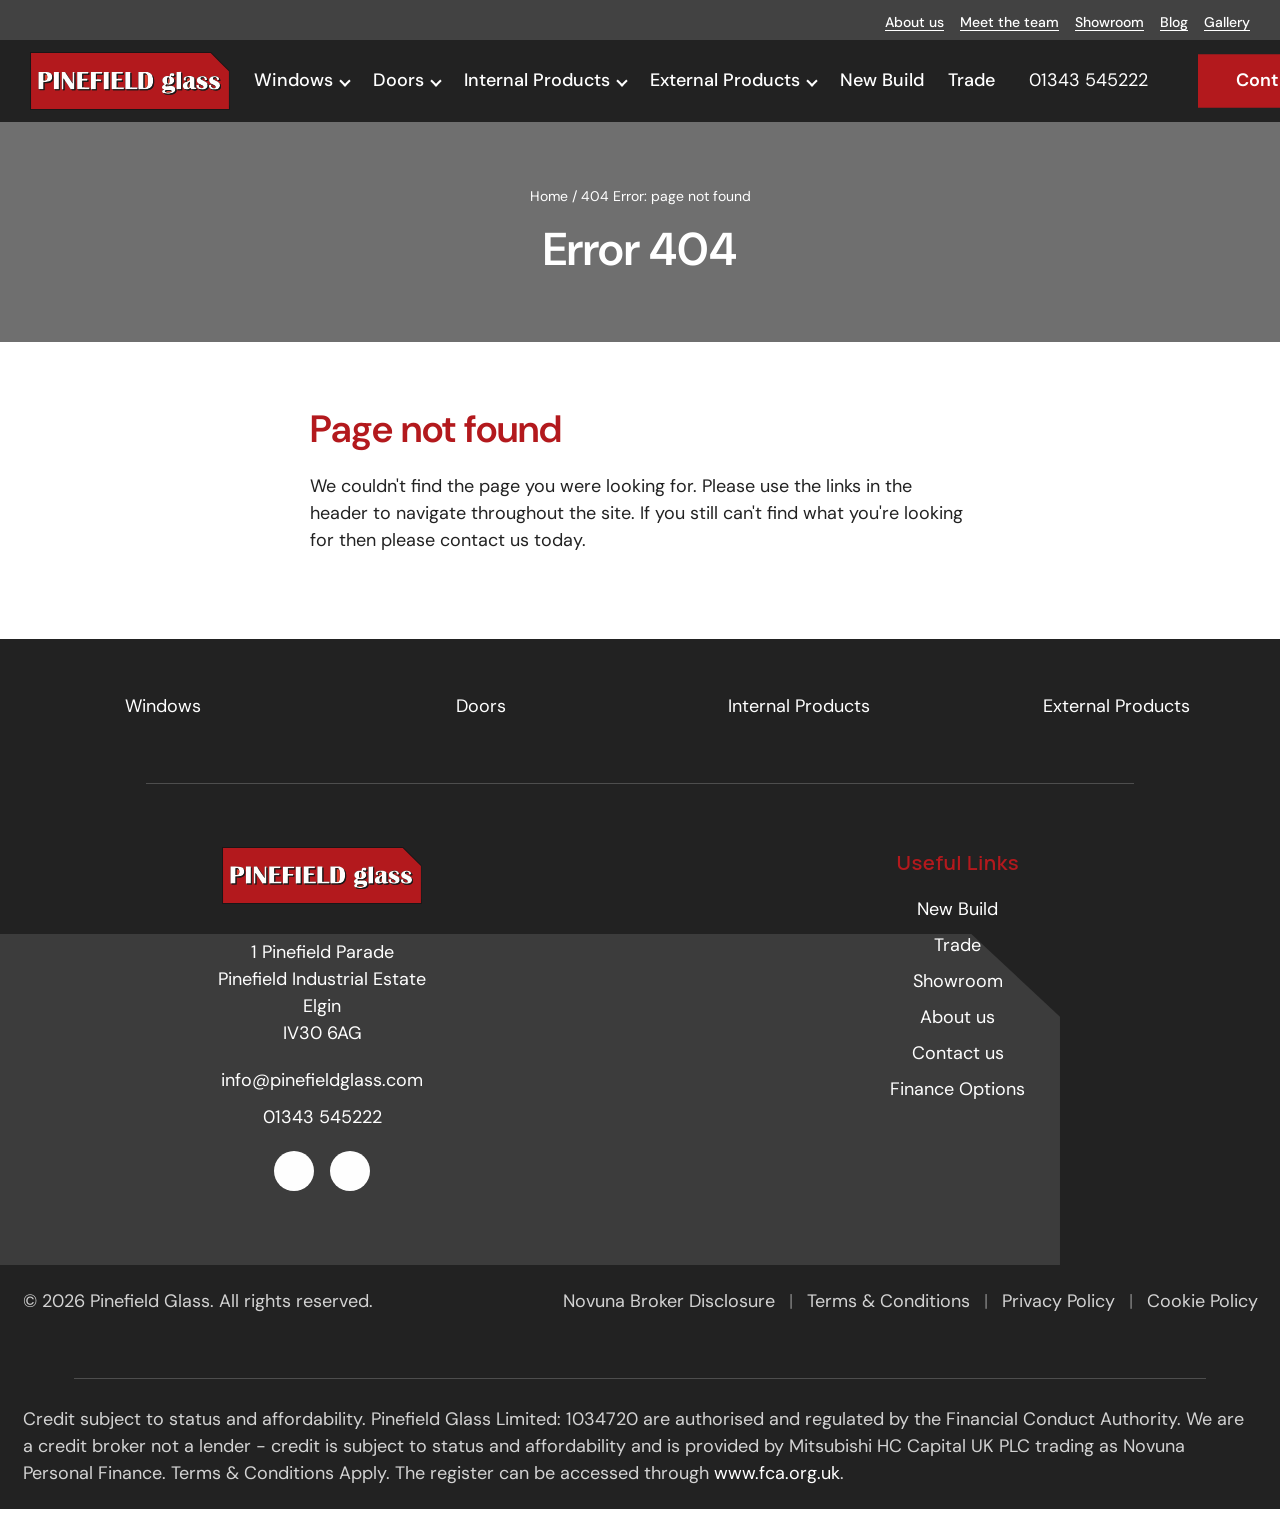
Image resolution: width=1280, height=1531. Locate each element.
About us (914, 22)
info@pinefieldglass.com (322, 1102)
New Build (882, 80)
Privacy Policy (1061, 1322)
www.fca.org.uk (777, 1494)
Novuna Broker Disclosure (671, 1322)
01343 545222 (322, 1139)
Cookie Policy (1202, 1322)
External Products (725, 80)
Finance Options (957, 1110)
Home (549, 217)
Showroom (1109, 22)
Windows (293, 80)
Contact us (958, 1074)
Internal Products (537, 80)
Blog (1174, 22)
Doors (398, 80)
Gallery (1227, 22)
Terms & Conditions (891, 1322)
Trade (971, 80)
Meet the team (1009, 22)
